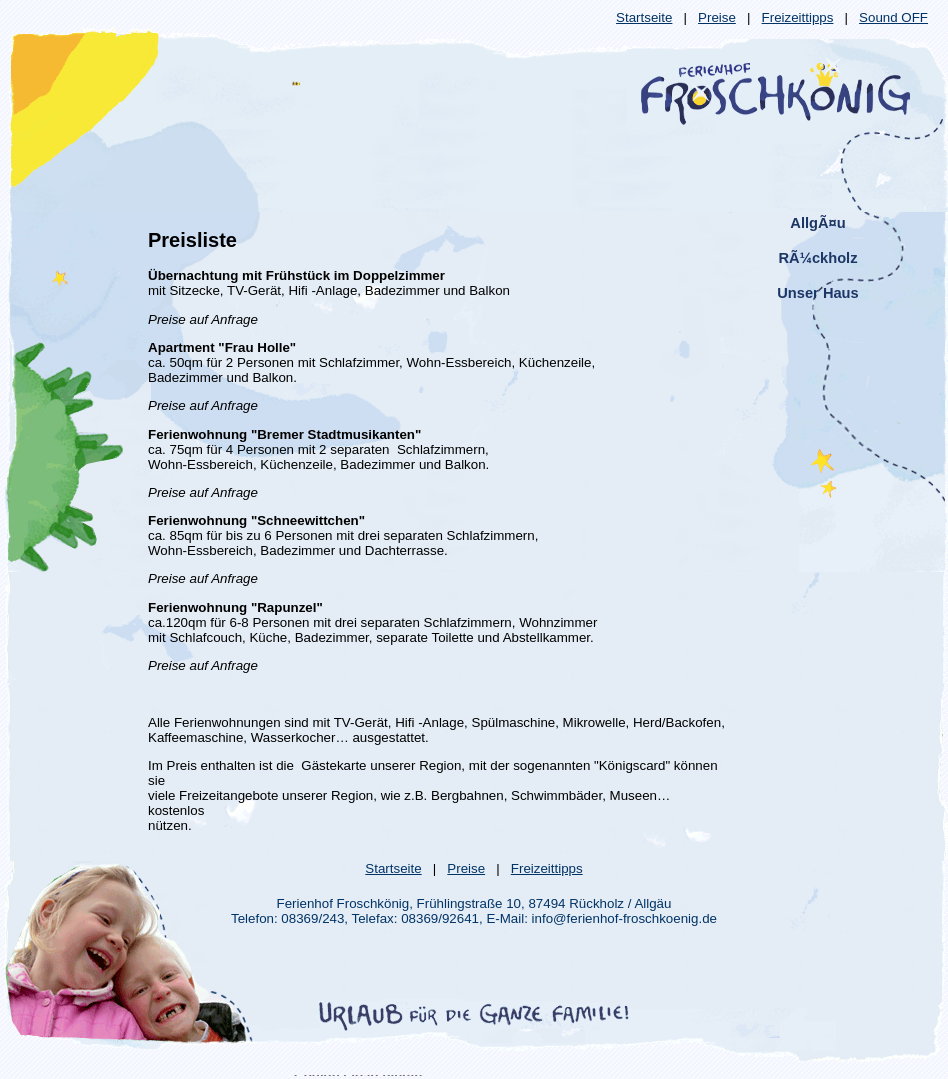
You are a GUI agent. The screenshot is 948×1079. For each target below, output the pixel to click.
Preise (717, 17)
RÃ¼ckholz (818, 258)
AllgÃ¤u (817, 223)
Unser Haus (817, 293)
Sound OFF (893, 17)
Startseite (644, 17)
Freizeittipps (798, 17)
